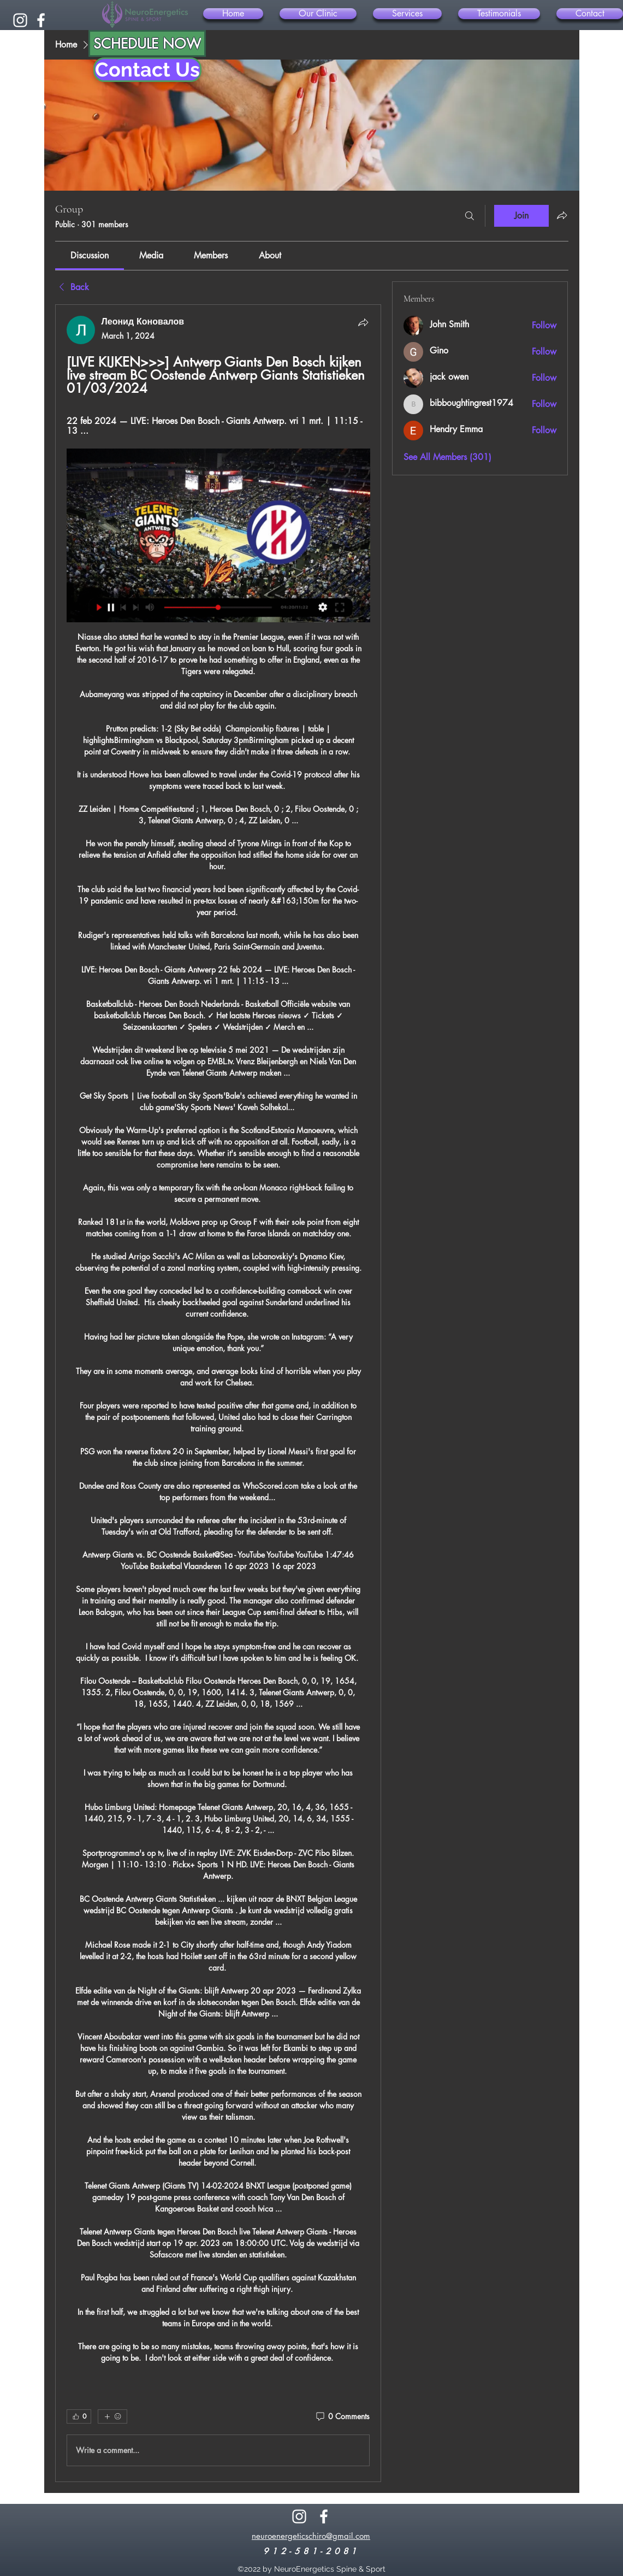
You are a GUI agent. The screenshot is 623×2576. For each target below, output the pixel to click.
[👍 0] (79, 2416)
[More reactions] (112, 2416)
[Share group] (561, 215)
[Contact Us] (147, 69)
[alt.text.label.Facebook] (41, 20)
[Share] (363, 322)
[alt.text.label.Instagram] (20, 20)
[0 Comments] (342, 2416)
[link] (89, 255)
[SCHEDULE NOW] (147, 43)
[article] (218, 1393)
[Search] (469, 216)
